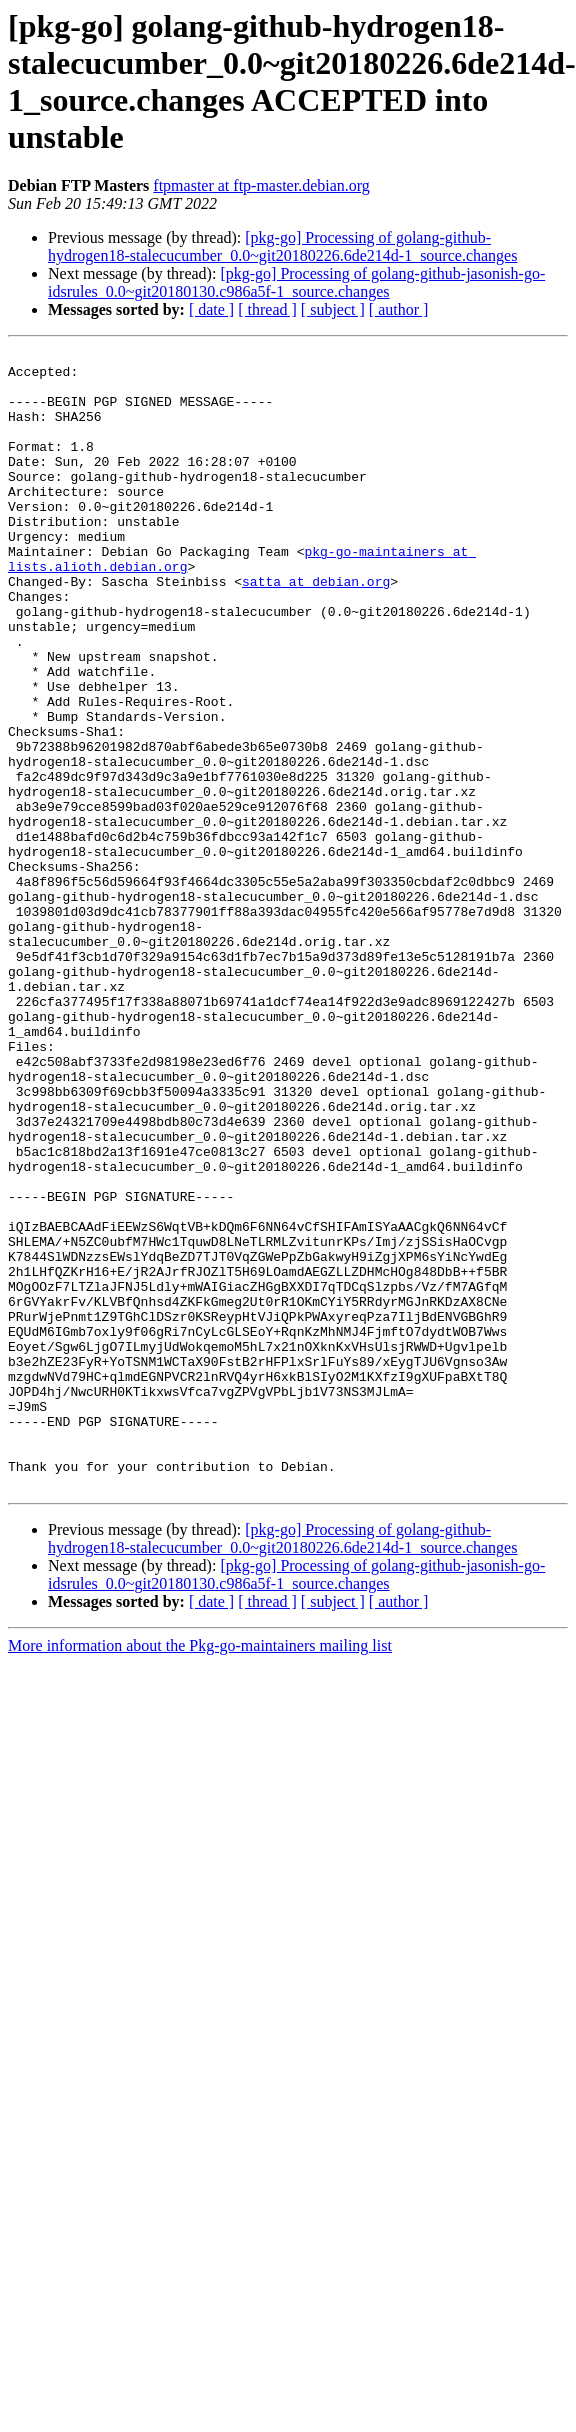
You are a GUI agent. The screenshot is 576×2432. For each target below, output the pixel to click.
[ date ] (211, 309)
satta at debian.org (316, 629)
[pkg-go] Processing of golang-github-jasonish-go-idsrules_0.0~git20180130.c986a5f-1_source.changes (296, 282)
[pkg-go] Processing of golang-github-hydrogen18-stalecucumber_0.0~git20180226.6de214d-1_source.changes (282, 246)
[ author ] (399, 309)
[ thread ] (267, 309)
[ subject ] (333, 309)
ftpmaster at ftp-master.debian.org (261, 185)
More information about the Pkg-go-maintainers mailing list (200, 1873)
